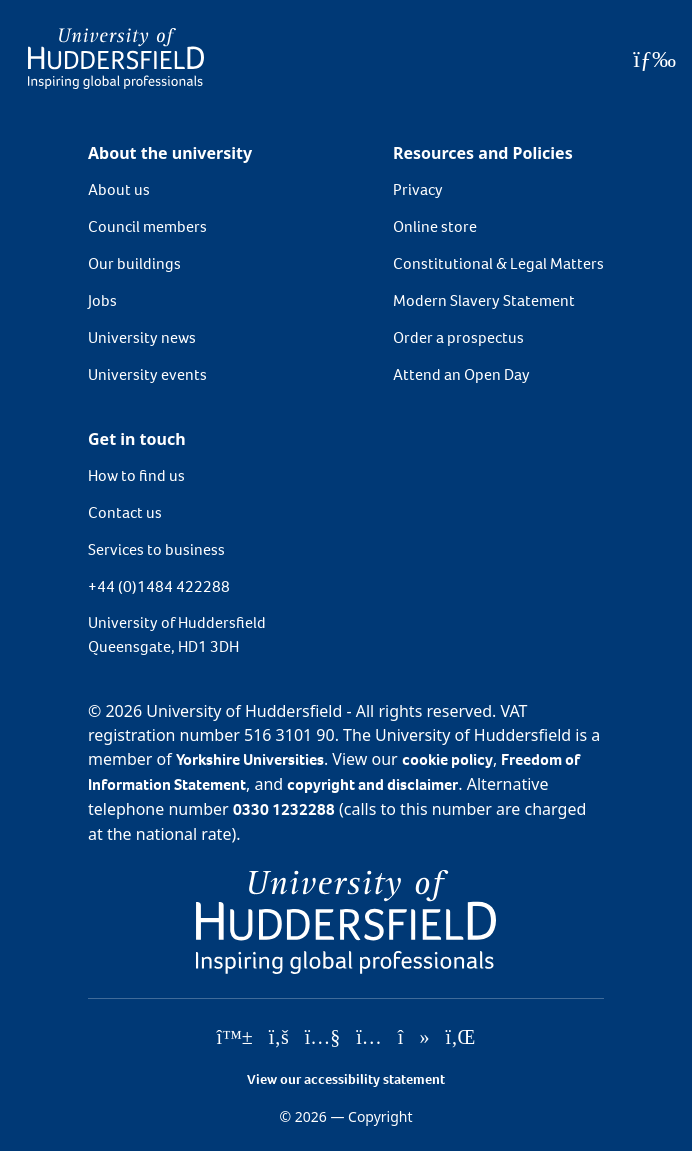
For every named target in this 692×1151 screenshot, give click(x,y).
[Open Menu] (654, 59)
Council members (147, 226)
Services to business (156, 549)
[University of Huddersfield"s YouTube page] (323, 1038)
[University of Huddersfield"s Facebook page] (279, 1038)
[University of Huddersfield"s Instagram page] (369, 1038)
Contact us (125, 512)
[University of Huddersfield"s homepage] (346, 920)
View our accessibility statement (346, 1079)
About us (119, 189)
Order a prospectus (458, 337)
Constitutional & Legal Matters (498, 263)
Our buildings (134, 263)
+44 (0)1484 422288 (159, 586)
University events (147, 374)
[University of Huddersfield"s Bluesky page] (235, 1038)
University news (142, 337)
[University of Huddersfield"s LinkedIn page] (460, 1038)
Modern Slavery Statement (484, 300)
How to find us (136, 475)
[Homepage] (116, 58)
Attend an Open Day (461, 374)
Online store (435, 226)
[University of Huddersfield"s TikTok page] (414, 1038)
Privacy (418, 189)
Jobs (102, 300)
